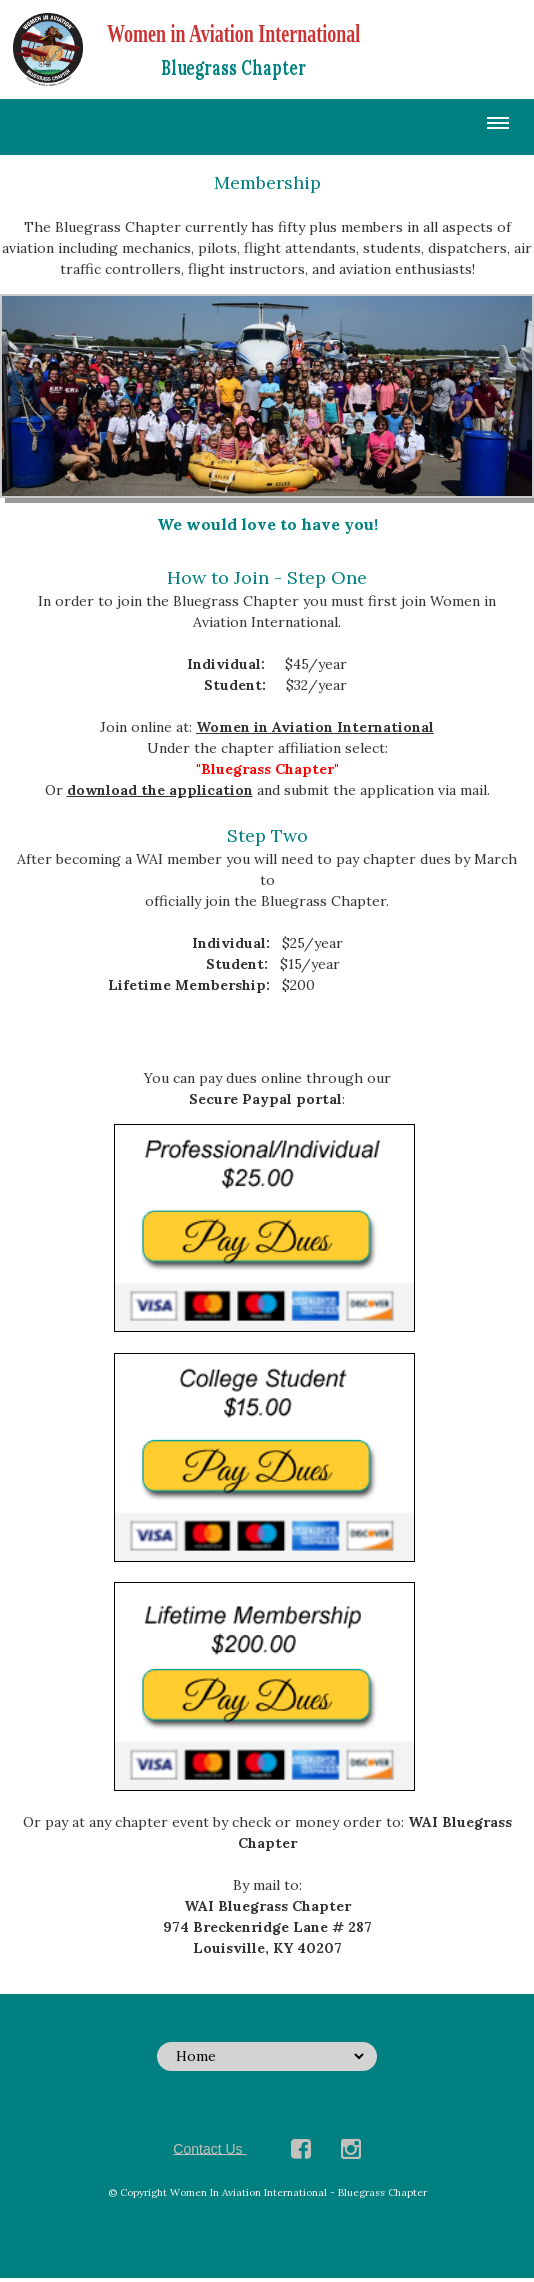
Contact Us (209, 2148)
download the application (160, 790)
